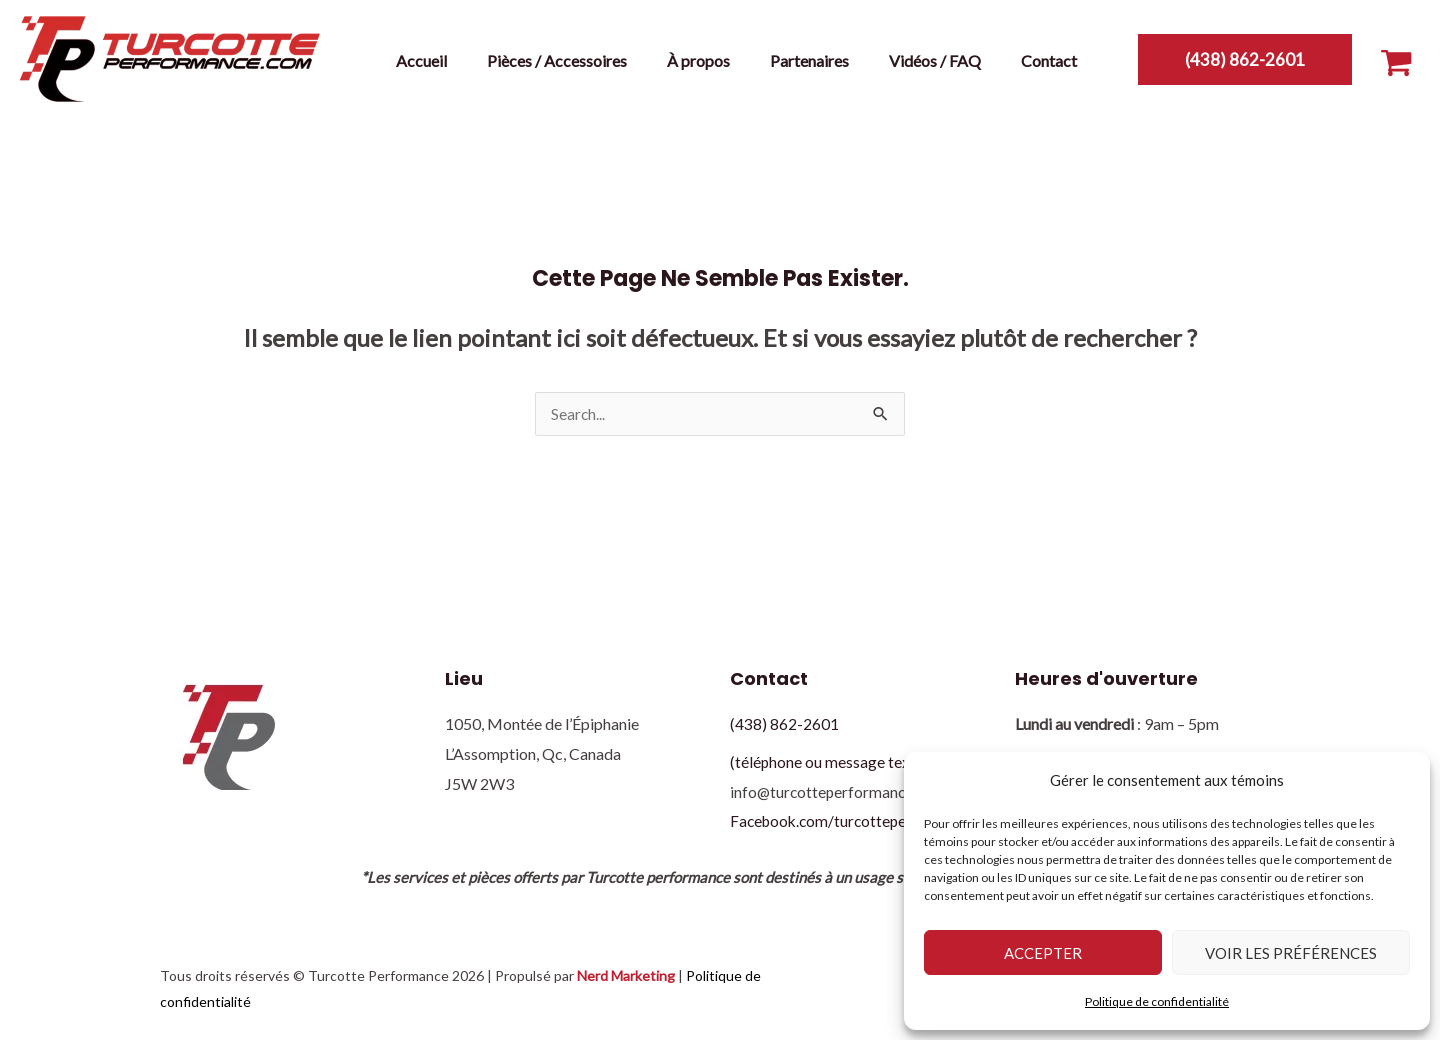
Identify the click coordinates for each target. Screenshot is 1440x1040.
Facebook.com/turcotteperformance (857, 821)
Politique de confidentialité (1157, 1001)
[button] (1245, 59)
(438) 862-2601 (784, 724)
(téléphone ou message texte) (830, 762)
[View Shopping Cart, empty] (1396, 58)
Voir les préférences (1291, 953)
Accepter (1043, 953)
